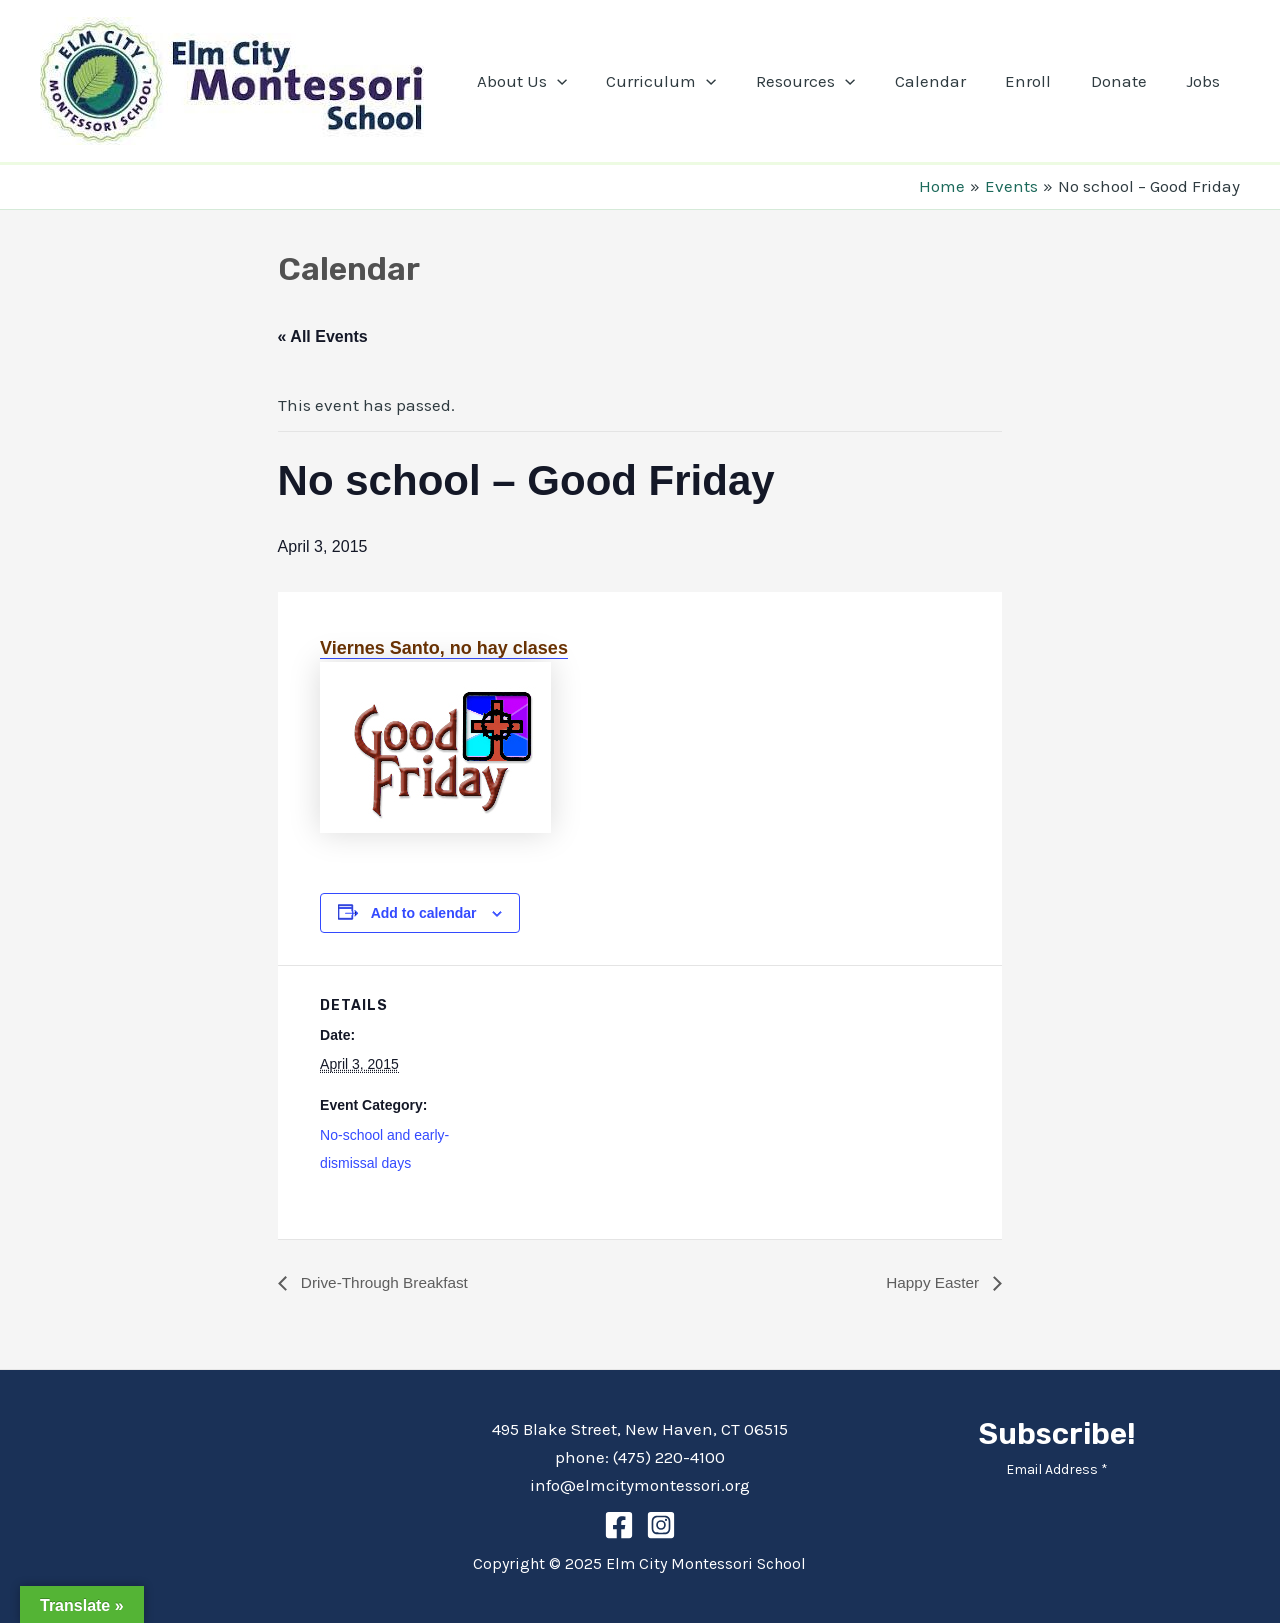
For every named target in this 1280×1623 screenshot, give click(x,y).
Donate (1127, 81)
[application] (592, 81)
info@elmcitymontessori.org (640, 1485)
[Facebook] (619, 1525)
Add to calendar (424, 913)
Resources (830, 81)
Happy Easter (932, 1282)
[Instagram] (661, 1525)
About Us (557, 81)
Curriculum (692, 81)
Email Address (1057, 1469)
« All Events (323, 336)
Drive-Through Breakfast (386, 1282)
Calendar (949, 81)
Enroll (1042, 81)
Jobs (1206, 81)
